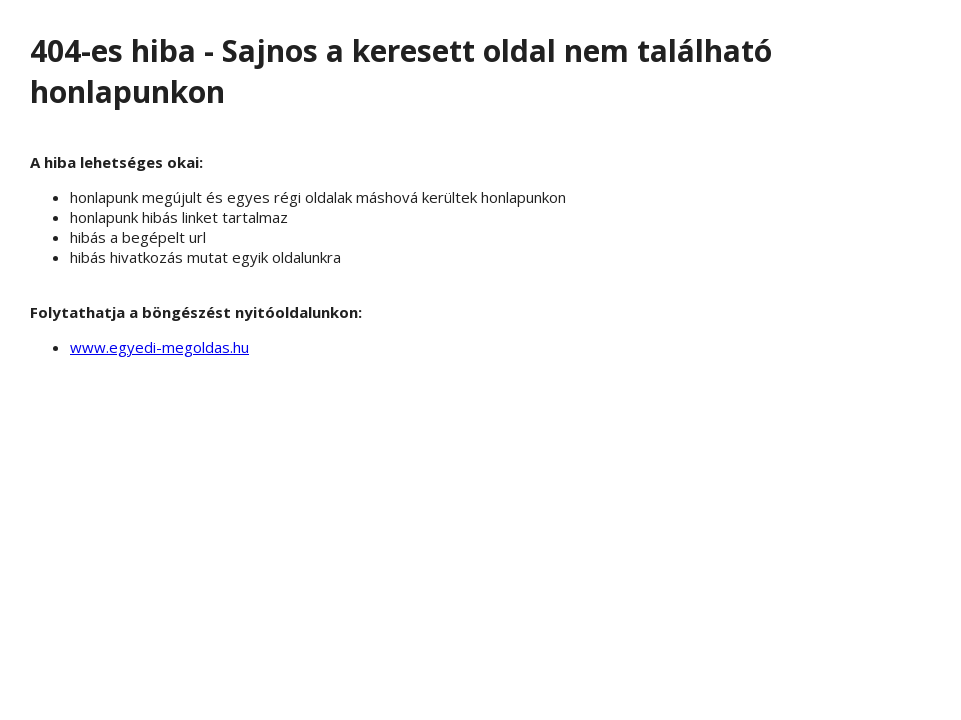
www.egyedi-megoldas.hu (159, 347)
